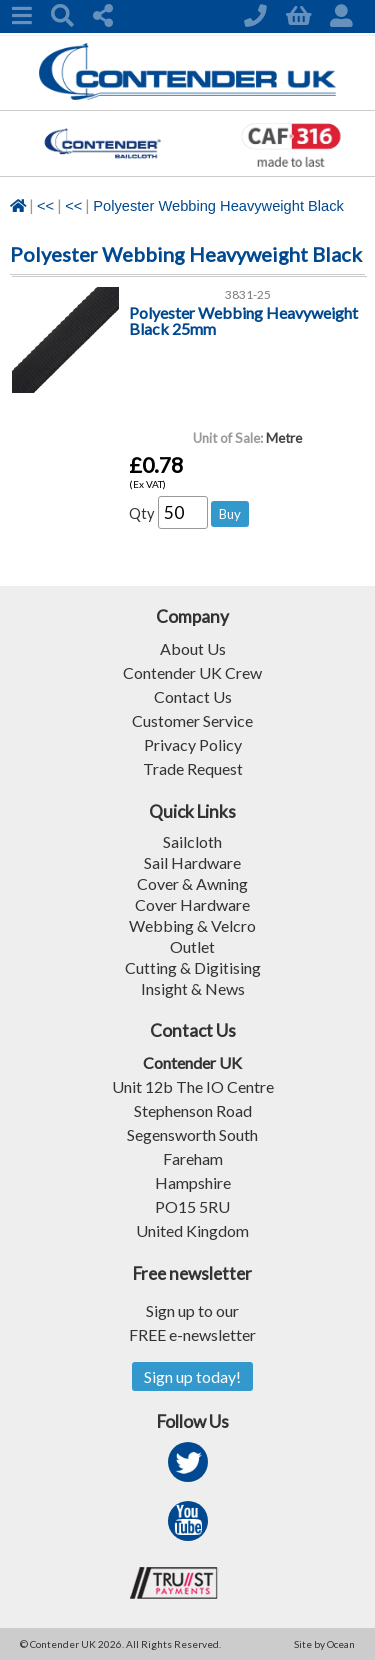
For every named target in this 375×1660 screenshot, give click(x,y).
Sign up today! (192, 1376)
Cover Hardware (192, 904)
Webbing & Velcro (192, 925)
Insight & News (193, 988)
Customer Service (192, 720)
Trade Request (193, 768)
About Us (193, 648)
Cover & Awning (192, 883)
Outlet (192, 946)
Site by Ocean (324, 1644)
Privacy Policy (193, 744)
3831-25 (248, 294)
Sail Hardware (192, 862)
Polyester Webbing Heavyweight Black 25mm (243, 320)
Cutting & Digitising (193, 967)
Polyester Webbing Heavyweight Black (218, 206)
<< (45, 206)
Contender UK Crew (192, 672)
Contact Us (193, 696)
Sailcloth (192, 841)
